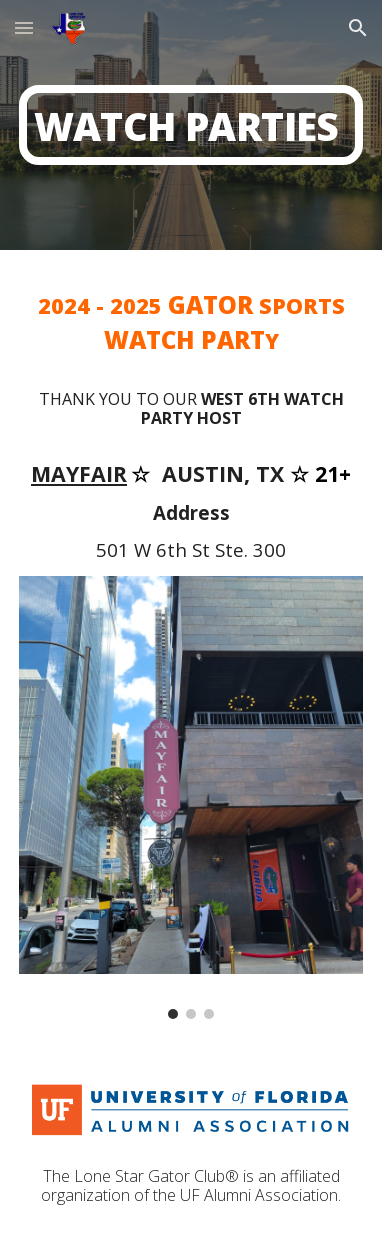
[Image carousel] (191, 797)
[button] (24, 27)
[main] (191, 124)
